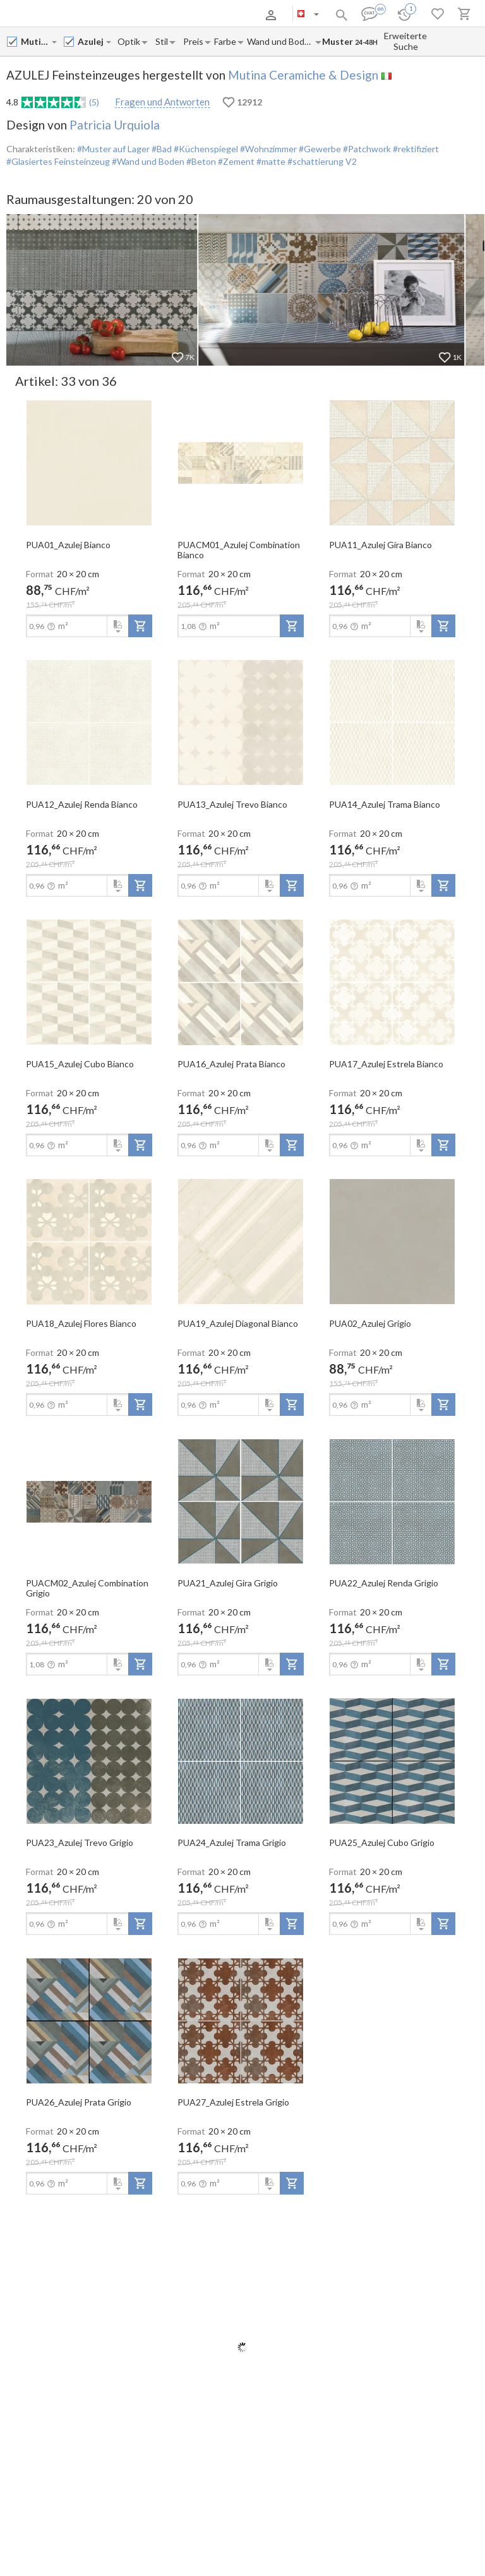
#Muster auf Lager (113, 148)
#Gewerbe (319, 148)
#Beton (200, 161)
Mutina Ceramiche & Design (303, 75)
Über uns (69, 15)
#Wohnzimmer (267, 148)
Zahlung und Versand (126, 15)
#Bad (161, 148)
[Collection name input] (91, 41)
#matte (269, 161)
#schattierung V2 (321, 161)
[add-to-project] (140, 625)
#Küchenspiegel (205, 148)
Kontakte (184, 15)
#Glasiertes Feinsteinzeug (58, 161)
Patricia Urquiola (114, 124)
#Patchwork (366, 148)
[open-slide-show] (89, 462)
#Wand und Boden (147, 161)
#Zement (235, 161)
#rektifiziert (415, 148)
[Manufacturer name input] (36, 41)
